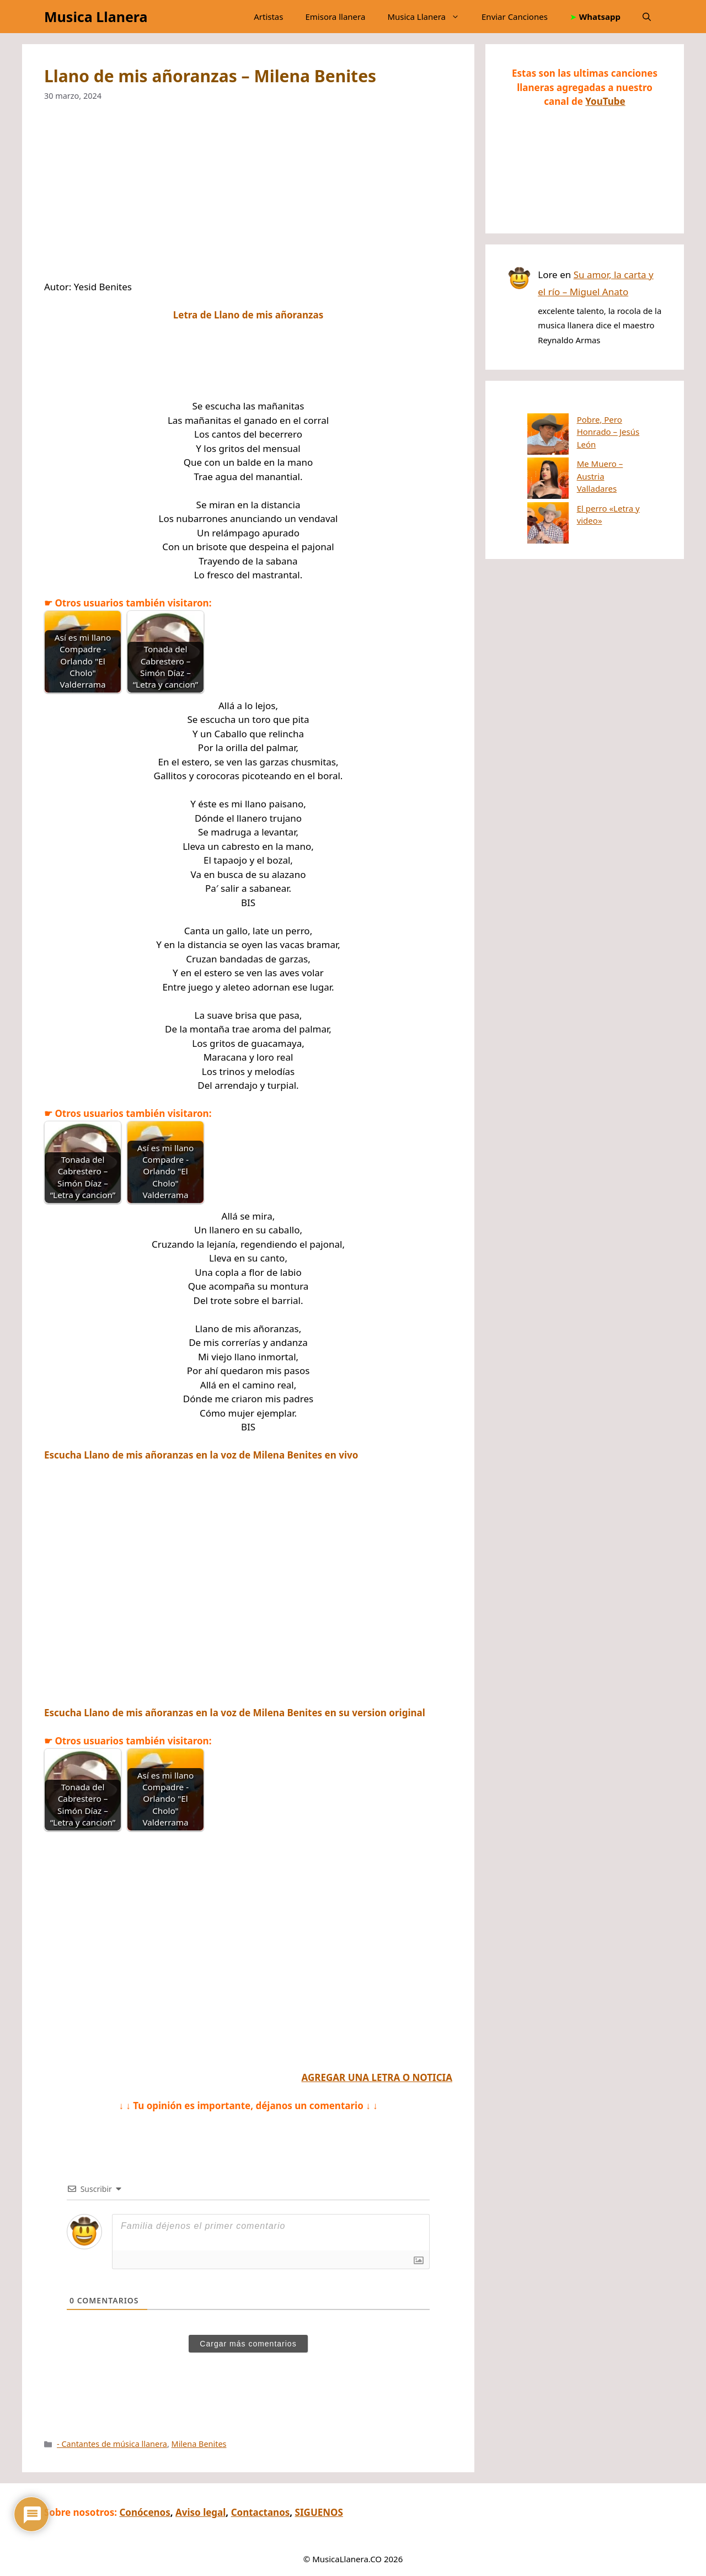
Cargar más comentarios (248, 2343)
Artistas (268, 16)
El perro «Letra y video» (581, 477)
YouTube (605, 101)
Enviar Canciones (515, 16)
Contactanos (260, 2512)
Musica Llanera (95, 16)
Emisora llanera (335, 16)
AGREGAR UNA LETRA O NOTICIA (377, 2077)
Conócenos (144, 2512)
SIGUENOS (319, 2512)
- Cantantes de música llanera (112, 2444)
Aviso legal (200, 2512)
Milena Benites (199, 2444)
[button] (647, 16)
